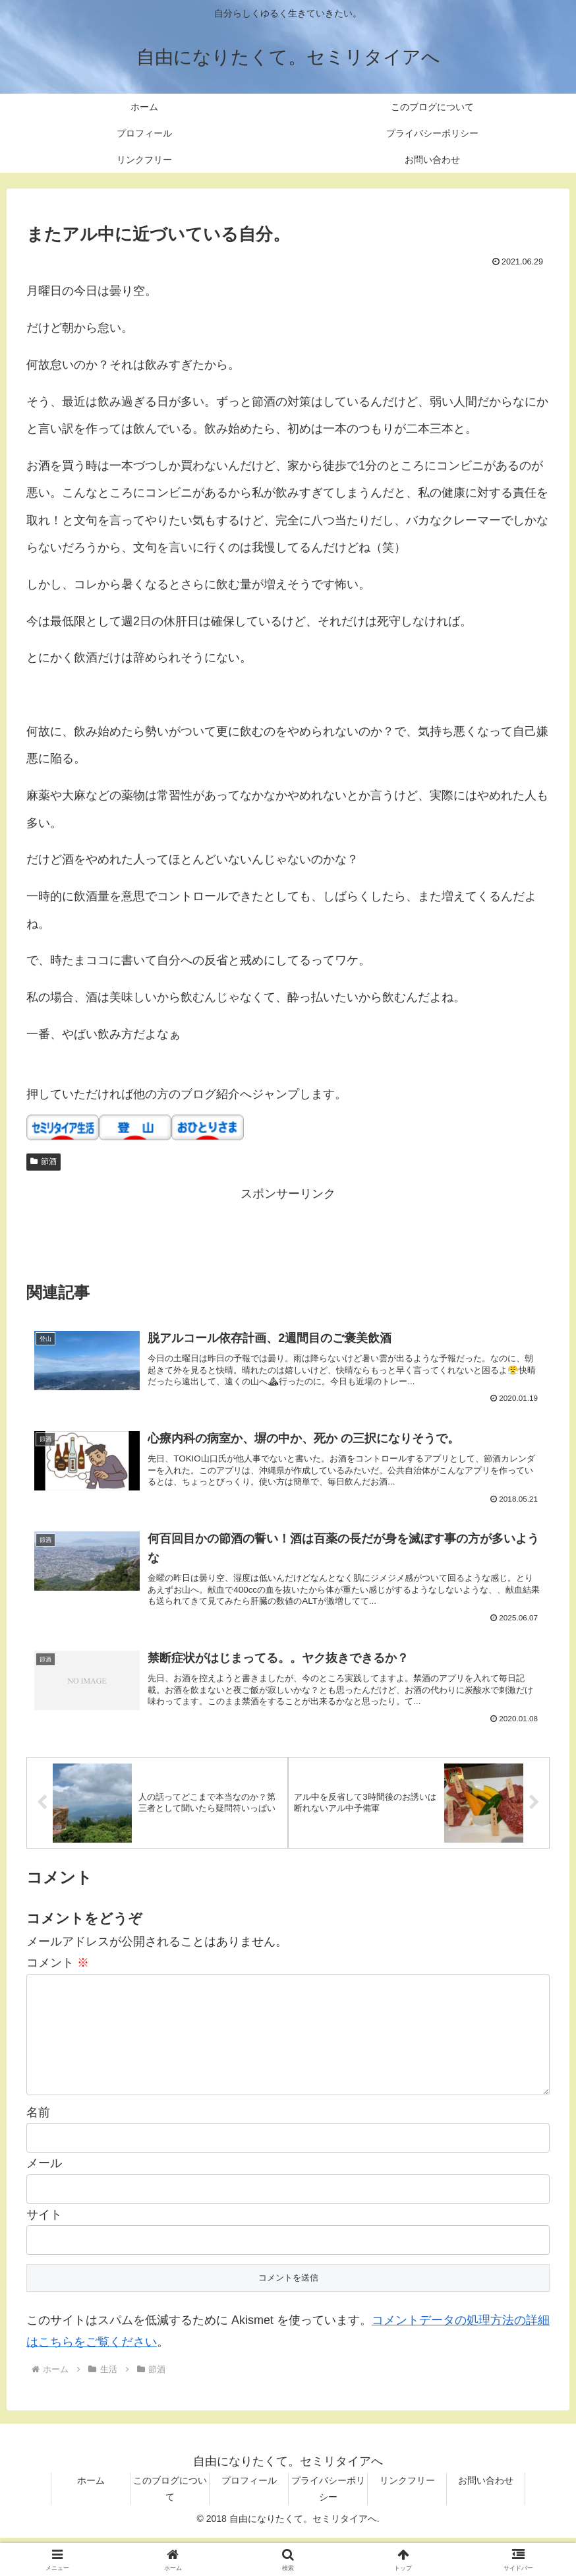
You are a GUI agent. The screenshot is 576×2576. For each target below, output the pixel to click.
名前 (38, 2150)
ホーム (91, 2518)
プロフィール (249, 2518)
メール (44, 2201)
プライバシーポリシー (328, 2526)
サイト (44, 2252)
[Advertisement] (288, 1234)
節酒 (43, 1161)
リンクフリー (407, 2518)
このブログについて (170, 2526)
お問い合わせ (485, 2518)
